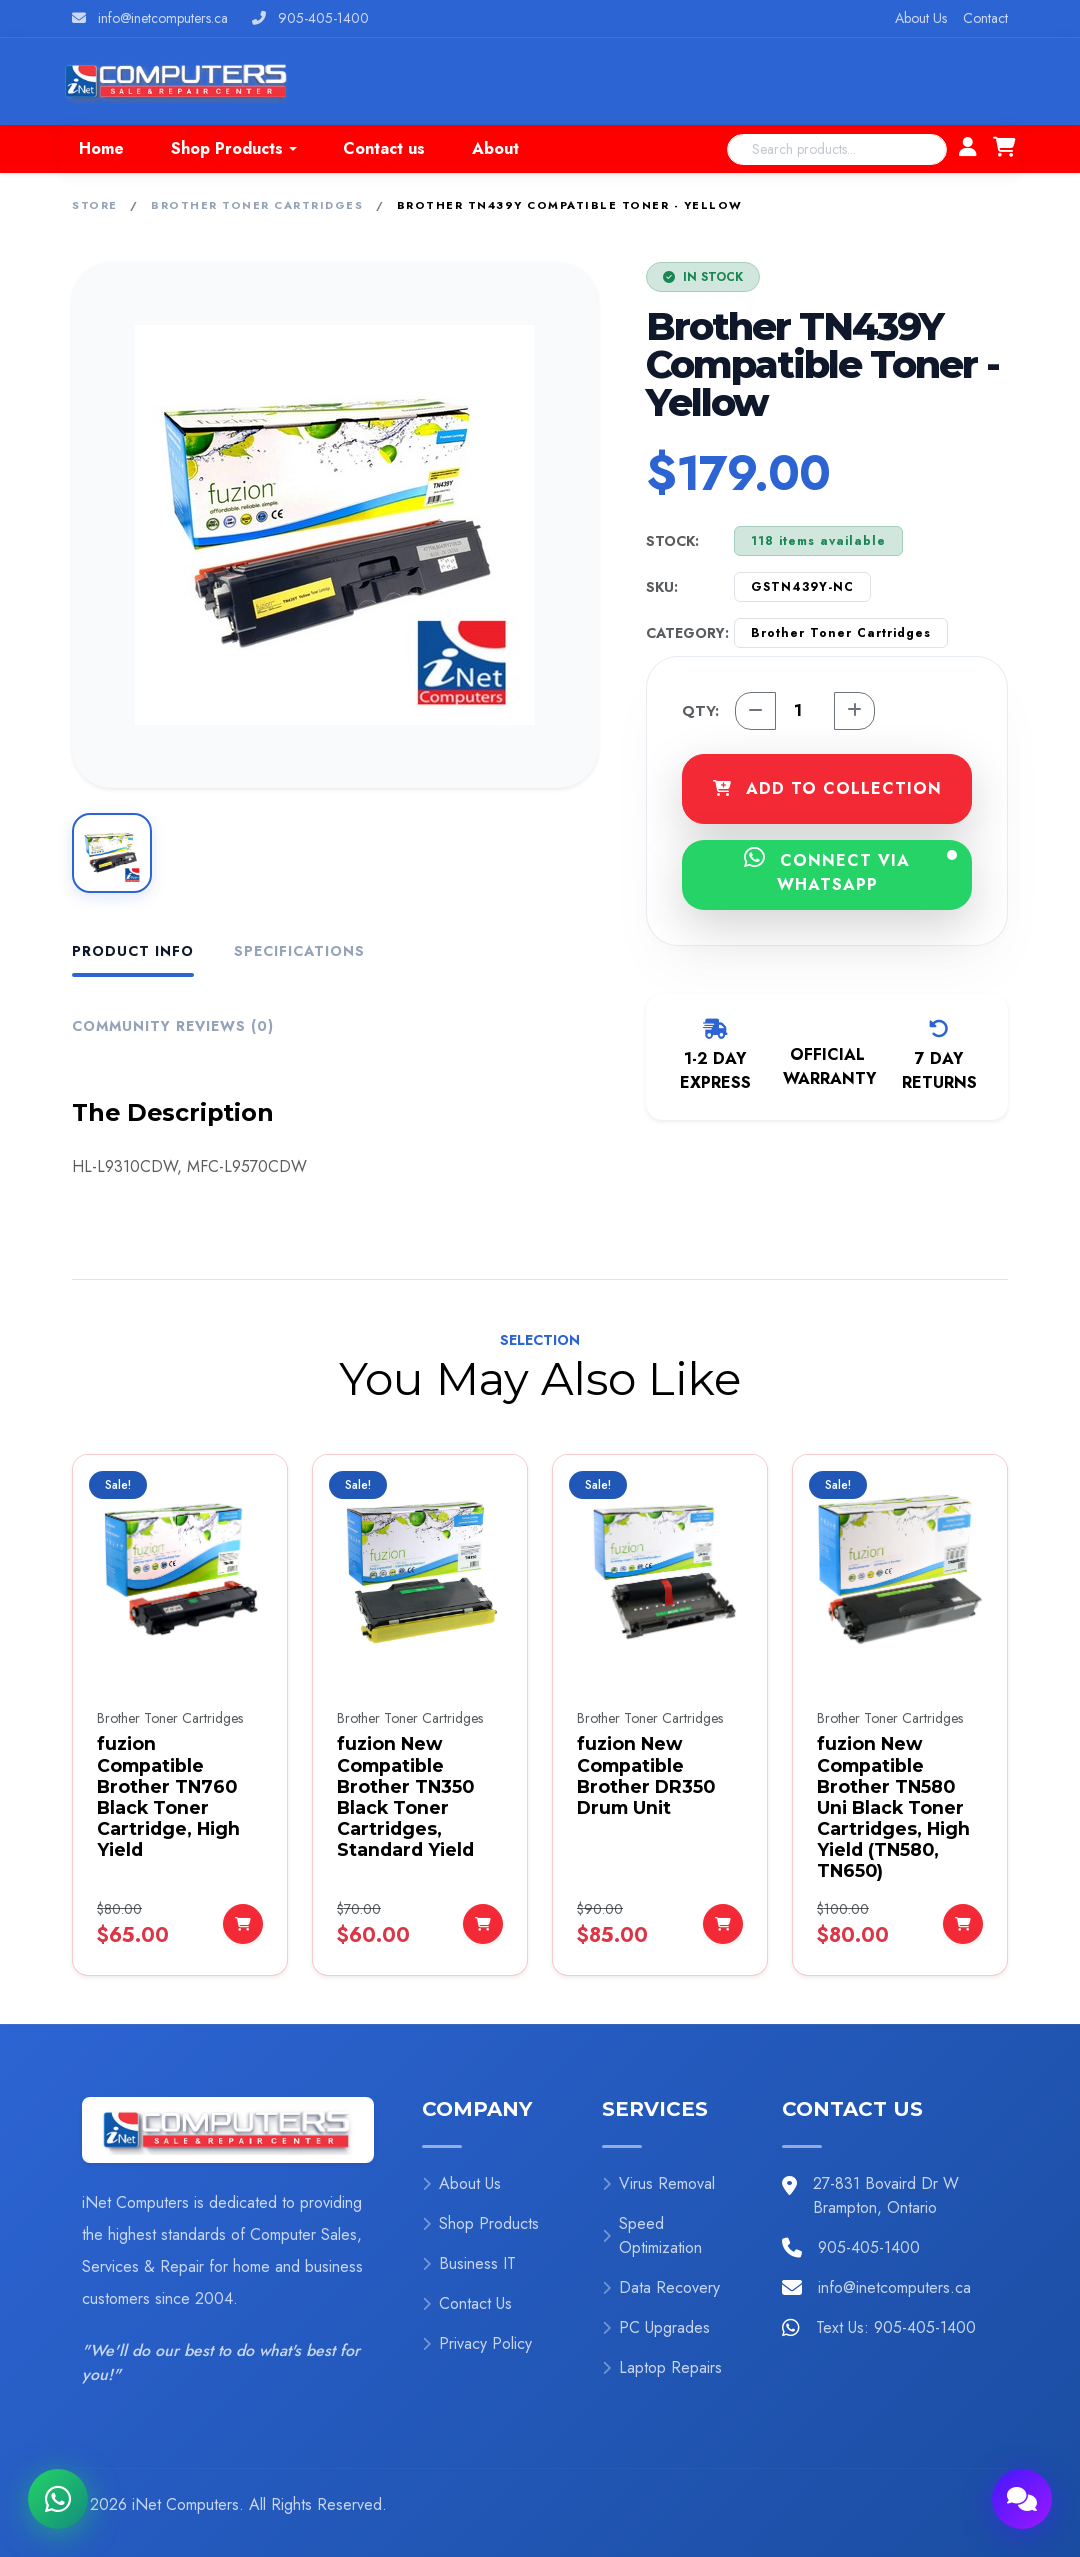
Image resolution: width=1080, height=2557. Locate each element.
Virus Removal (658, 2183)
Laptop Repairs (662, 2367)
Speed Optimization (652, 2235)
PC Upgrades (656, 2327)
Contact (985, 18)
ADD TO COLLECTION (827, 788)
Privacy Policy (477, 2343)
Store (95, 205)
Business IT (469, 2263)
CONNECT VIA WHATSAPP (850, 871)
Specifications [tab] (299, 951)
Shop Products (480, 2223)
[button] (233, 149)
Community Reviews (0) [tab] (173, 1026)
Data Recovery (661, 2287)
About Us (921, 18)
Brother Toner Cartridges (257, 205)
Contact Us (467, 2303)
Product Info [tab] (133, 951)
